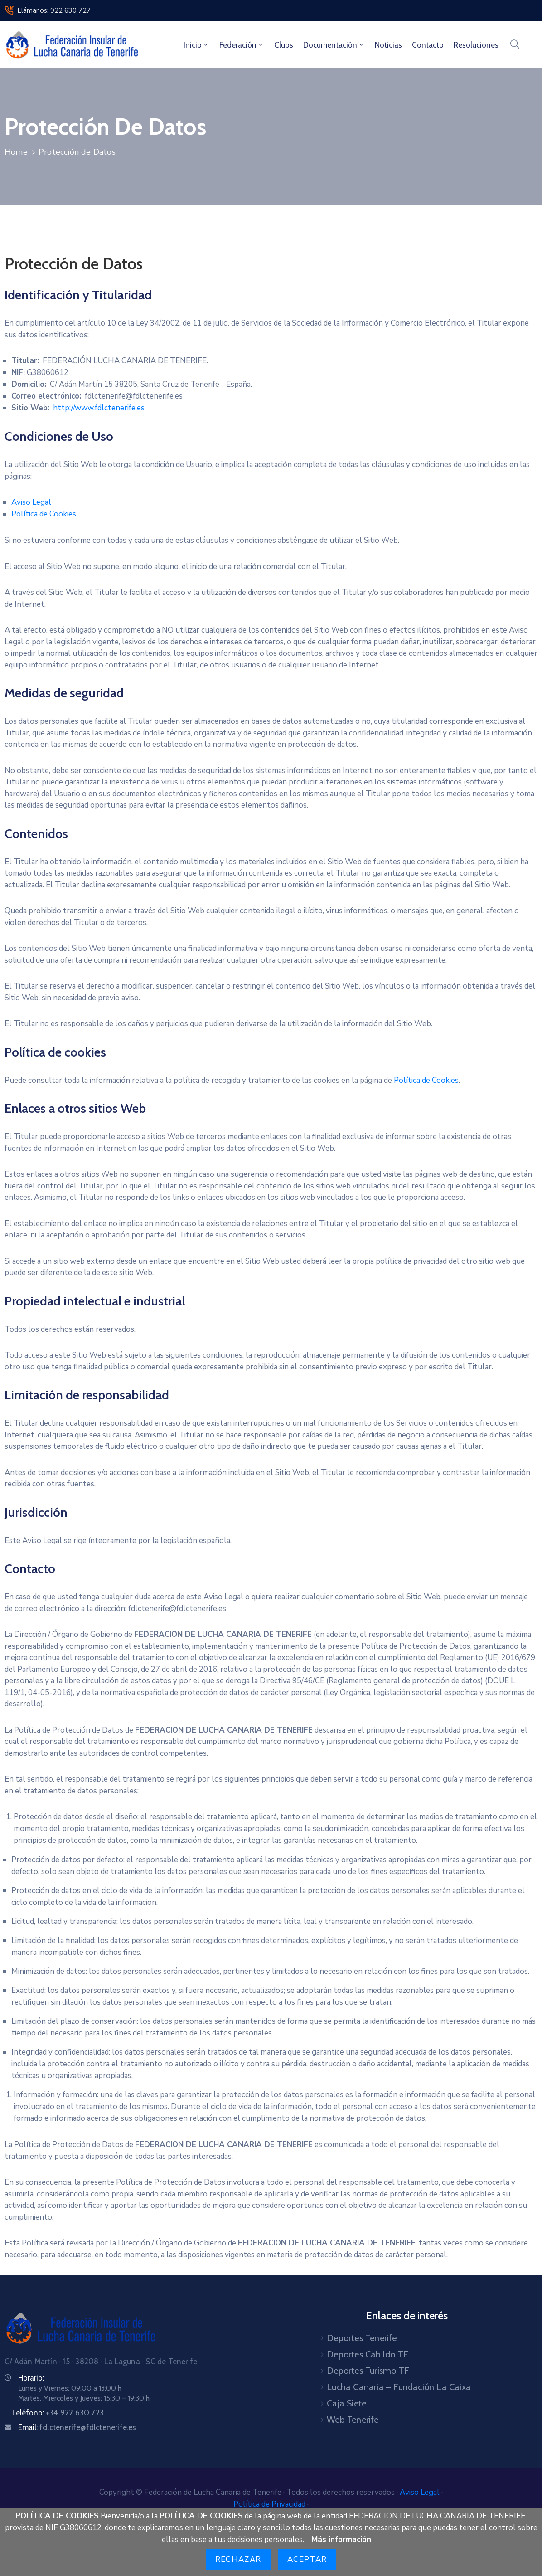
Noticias (388, 44)
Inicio (196, 44)
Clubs (283, 44)
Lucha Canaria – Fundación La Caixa (399, 2386)
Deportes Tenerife (362, 2338)
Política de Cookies (43, 514)
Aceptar (307, 2559)
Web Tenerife (352, 2419)
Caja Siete (346, 2403)
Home (16, 151)
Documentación (334, 44)
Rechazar (238, 2559)
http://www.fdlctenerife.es (99, 408)
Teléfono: (57, 2412)
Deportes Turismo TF (368, 2370)
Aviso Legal (31, 502)
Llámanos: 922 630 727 (54, 10)
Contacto (428, 44)
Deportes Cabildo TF (367, 2354)
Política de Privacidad (270, 2504)
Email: (77, 2427)
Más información (341, 2539)
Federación (241, 44)
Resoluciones (476, 44)
